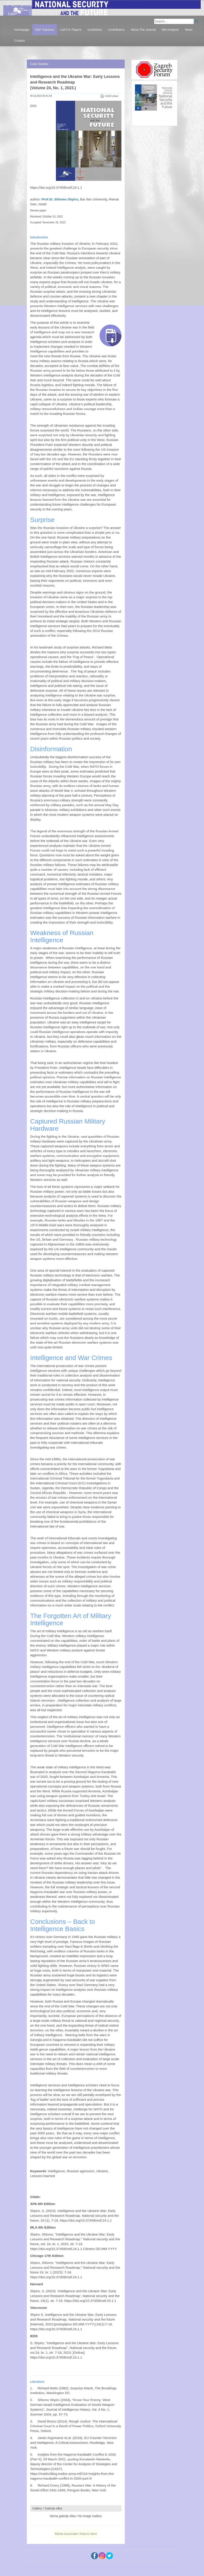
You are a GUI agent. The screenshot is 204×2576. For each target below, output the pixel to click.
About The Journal (143, 29)
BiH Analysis (170, 29)
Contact (19, 40)
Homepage (21, 29)
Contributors (116, 29)
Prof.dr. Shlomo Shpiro (59, 199)
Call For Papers (70, 29)
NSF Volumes (44, 29)
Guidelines (94, 29)
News (189, 29)
